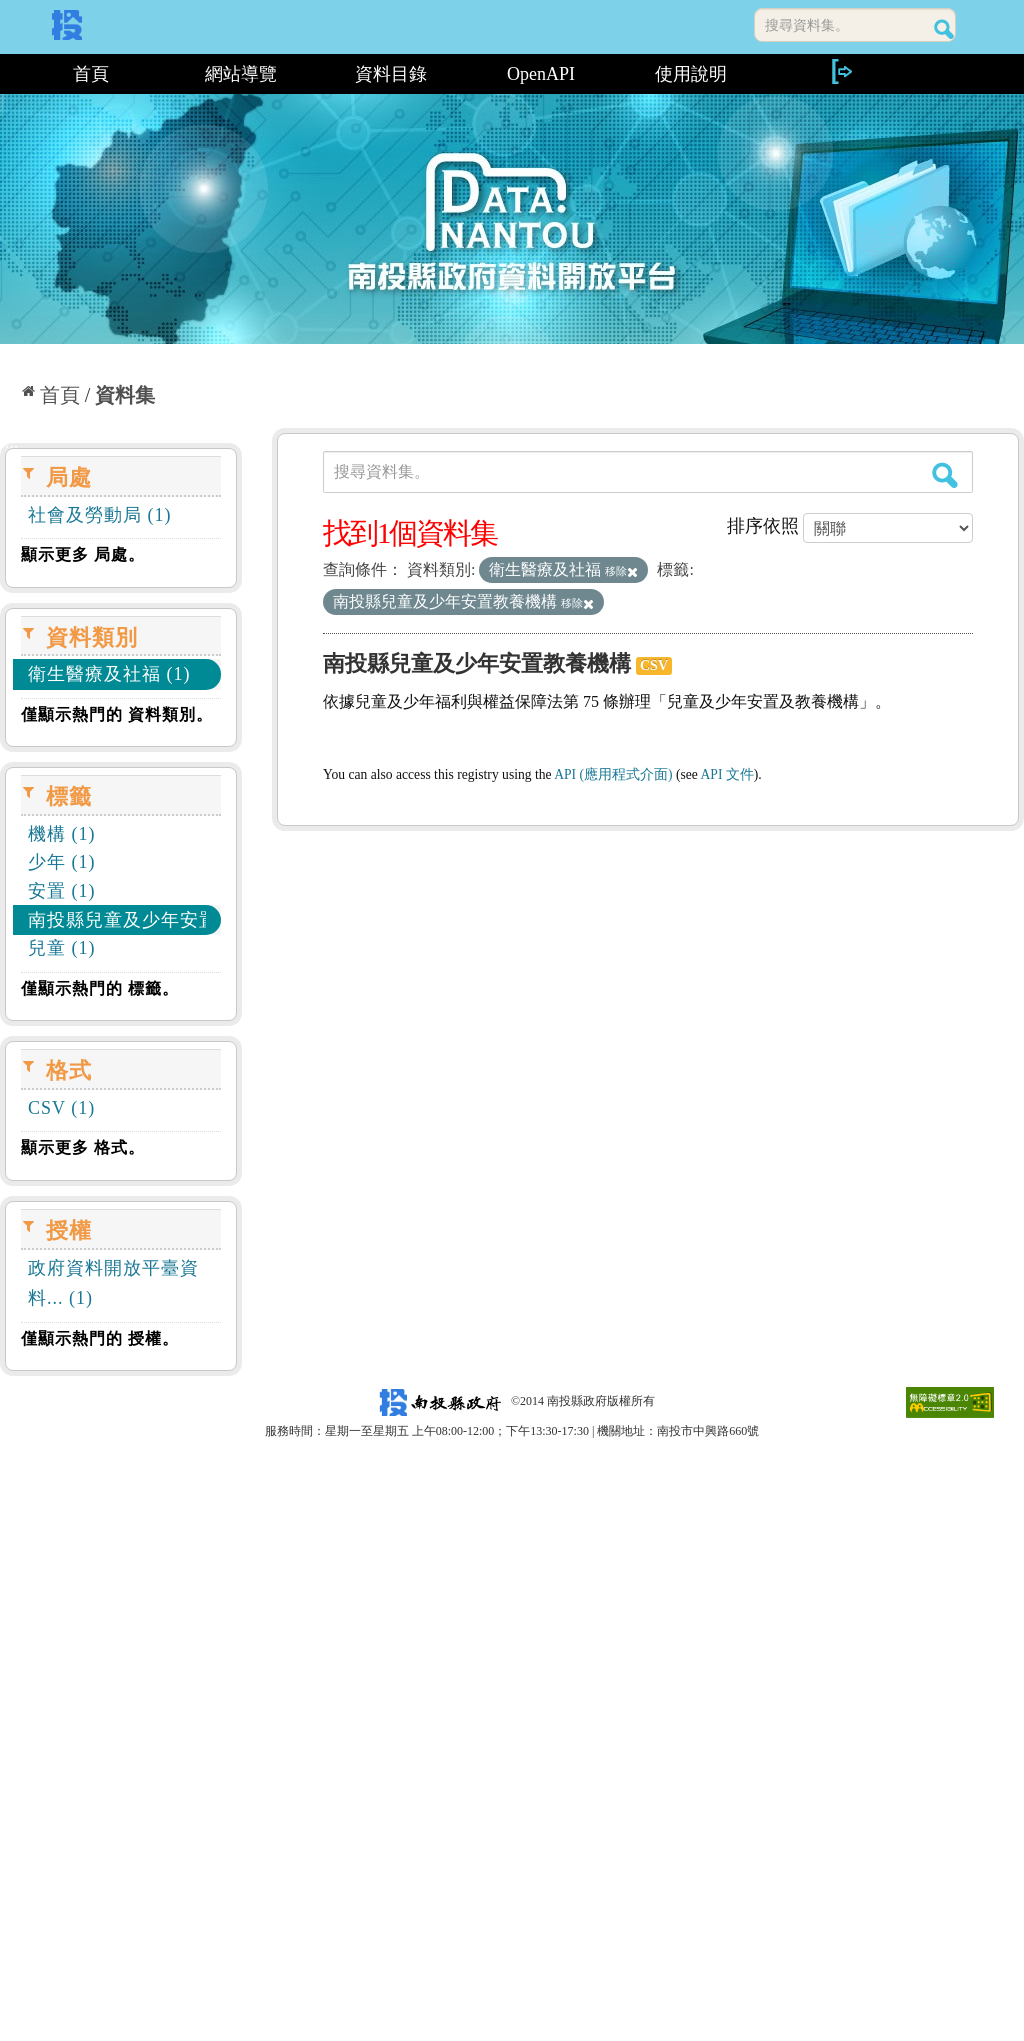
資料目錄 (391, 74)
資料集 (125, 395)
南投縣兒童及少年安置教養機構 (477, 663)
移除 (621, 571)
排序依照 (763, 526)
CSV (654, 665)
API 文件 (727, 774)
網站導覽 (241, 74)
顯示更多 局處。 (83, 554)
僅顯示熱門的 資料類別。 (117, 714)
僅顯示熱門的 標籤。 (100, 988)
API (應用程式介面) (613, 774)
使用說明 (691, 74)
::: (7, 74)
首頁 (91, 74)
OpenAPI (541, 74)
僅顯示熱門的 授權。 (100, 1338)
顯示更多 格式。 (83, 1147)
